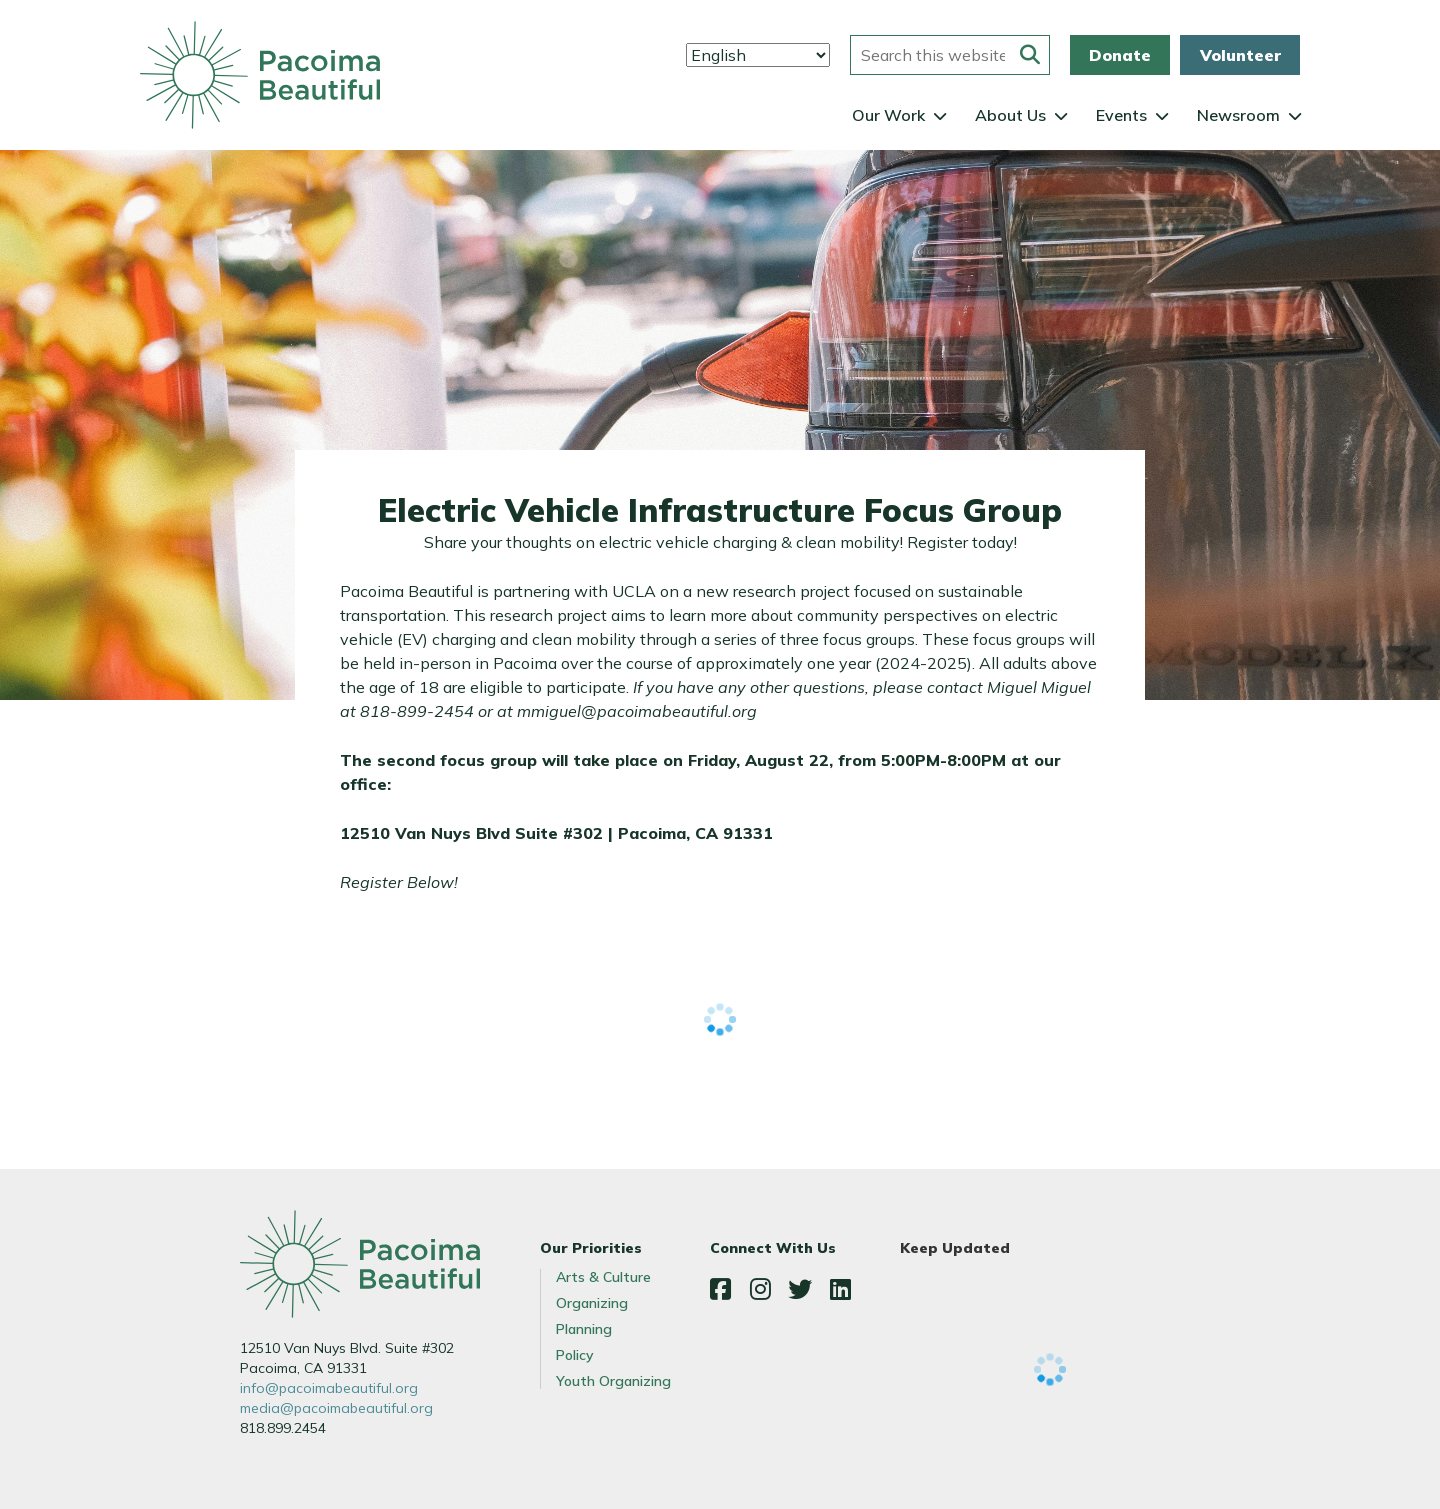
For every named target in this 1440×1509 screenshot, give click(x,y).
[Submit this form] (1030, 55)
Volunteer (1240, 55)
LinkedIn (840, 1289)
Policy (575, 1355)
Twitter (800, 1289)
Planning (584, 1329)
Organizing (592, 1303)
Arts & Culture (603, 1277)
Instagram (760, 1289)
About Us (1010, 115)
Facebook (720, 1289)
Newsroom (1238, 115)
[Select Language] (758, 55)
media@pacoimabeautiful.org (336, 1408)
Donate (1120, 55)
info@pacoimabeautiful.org (329, 1388)
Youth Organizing (613, 1381)
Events (1121, 115)
